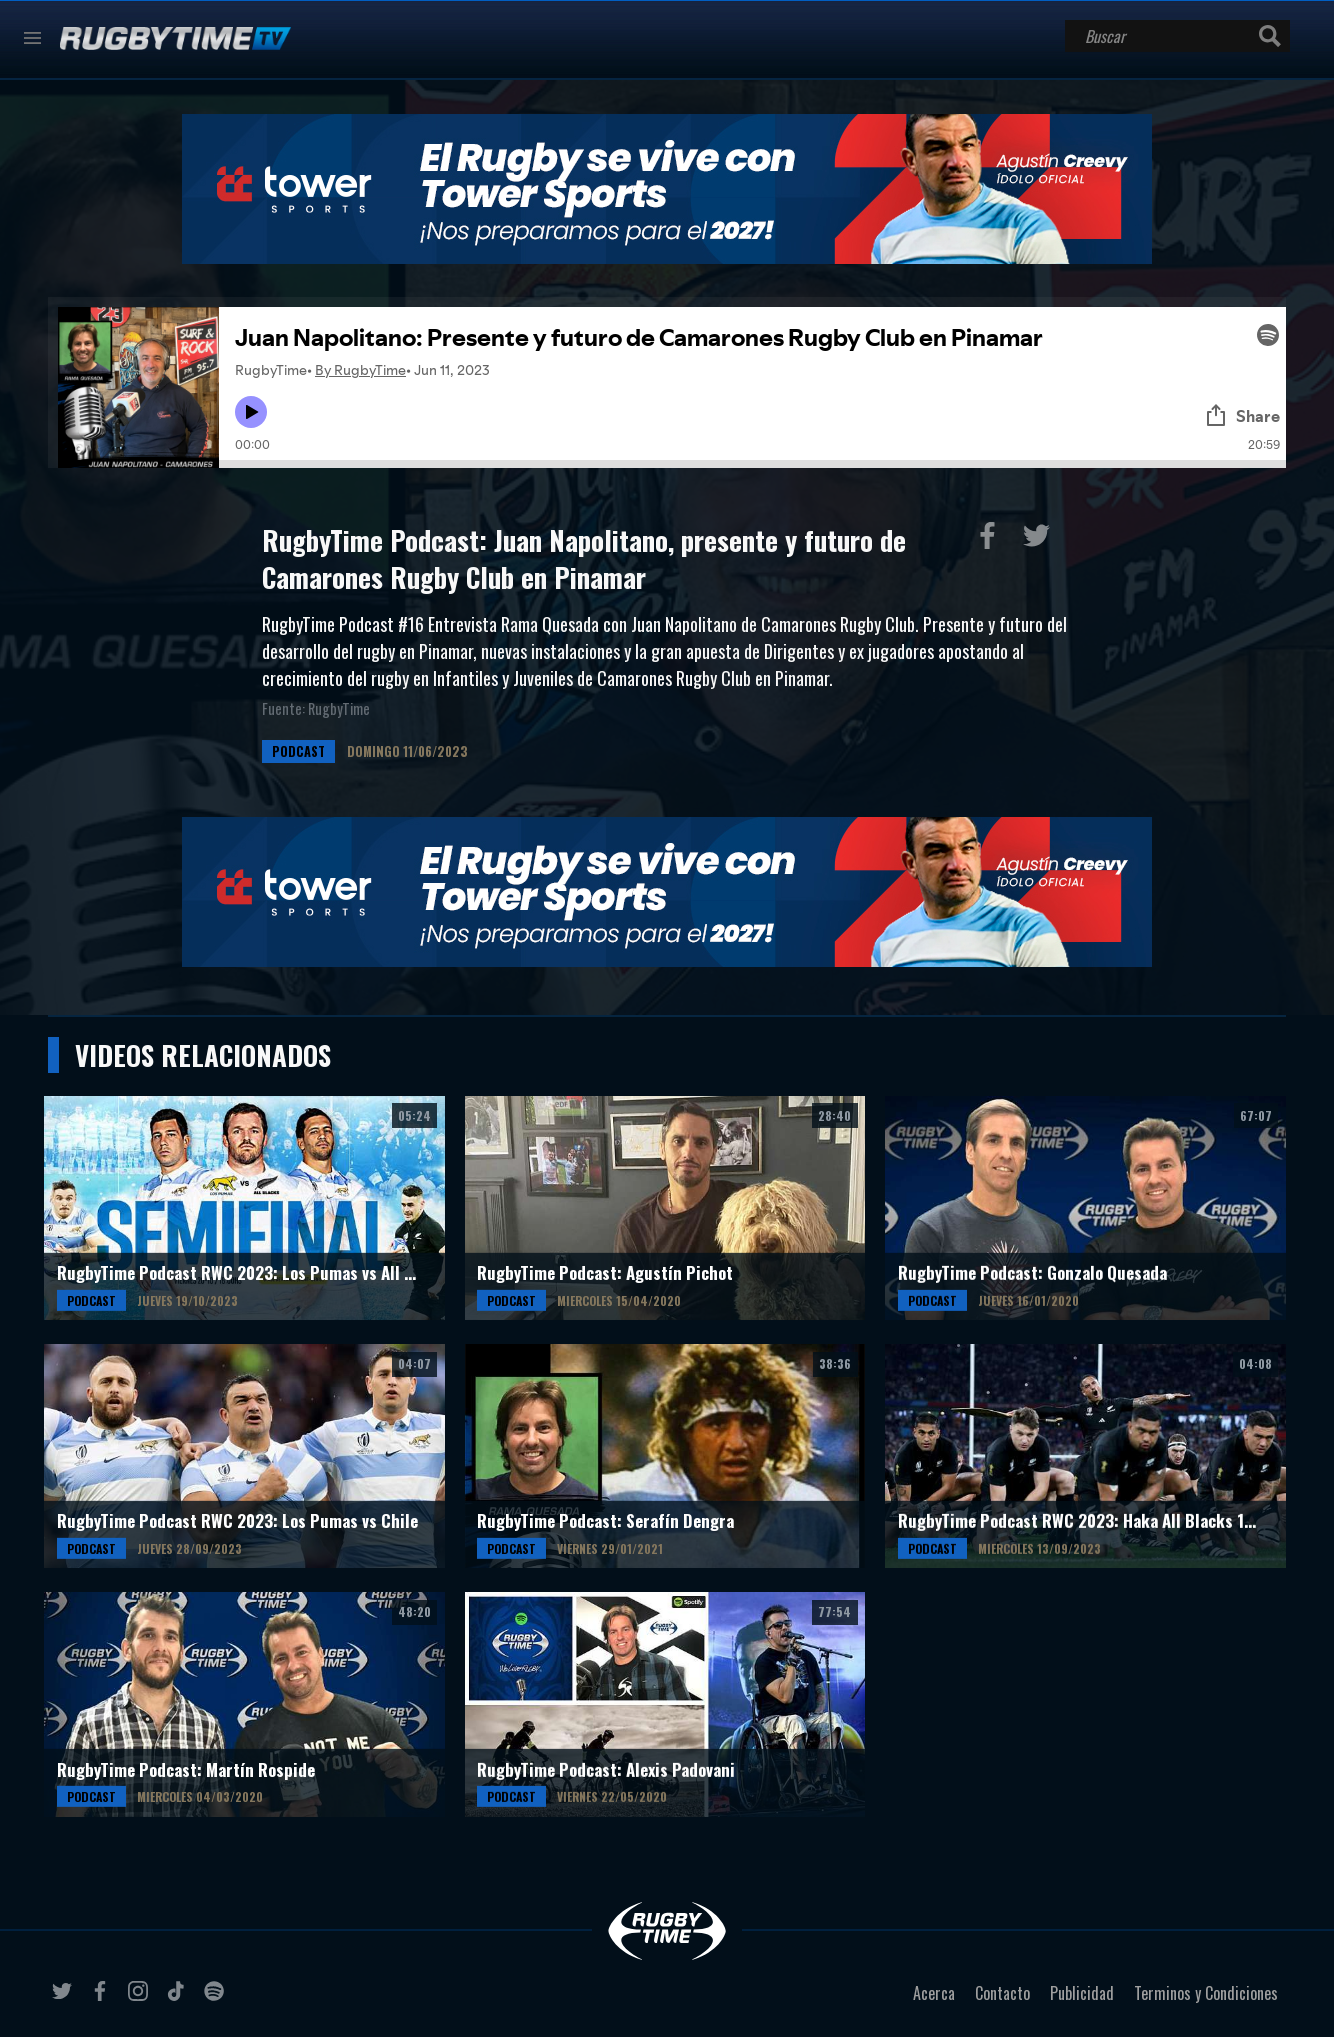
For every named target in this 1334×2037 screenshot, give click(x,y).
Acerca (934, 1993)
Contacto (1002, 1993)
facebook (103, 1999)
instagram (141, 1999)
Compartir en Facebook (992, 540)
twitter (65, 1999)
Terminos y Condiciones (1206, 1993)
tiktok (179, 1999)
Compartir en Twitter (1041, 540)
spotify (217, 1999)
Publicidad (1082, 1993)
